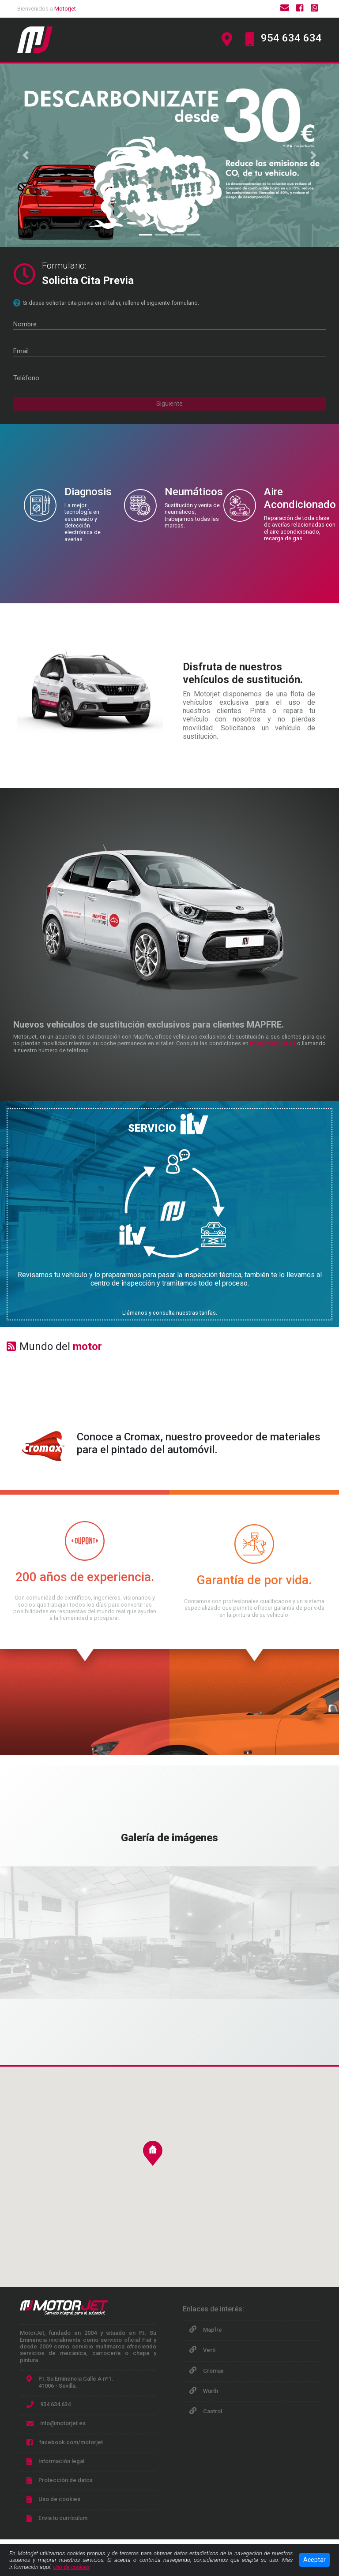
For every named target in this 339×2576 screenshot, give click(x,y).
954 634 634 (291, 38)
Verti (209, 2350)
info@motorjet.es (272, 1043)
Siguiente (169, 403)
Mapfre (212, 2329)
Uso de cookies (59, 2499)
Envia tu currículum (62, 2518)
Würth (210, 2391)
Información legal (61, 2461)
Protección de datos (65, 2480)
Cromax (213, 2370)
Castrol (212, 2411)
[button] (25, 155)
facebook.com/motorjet (71, 2442)
